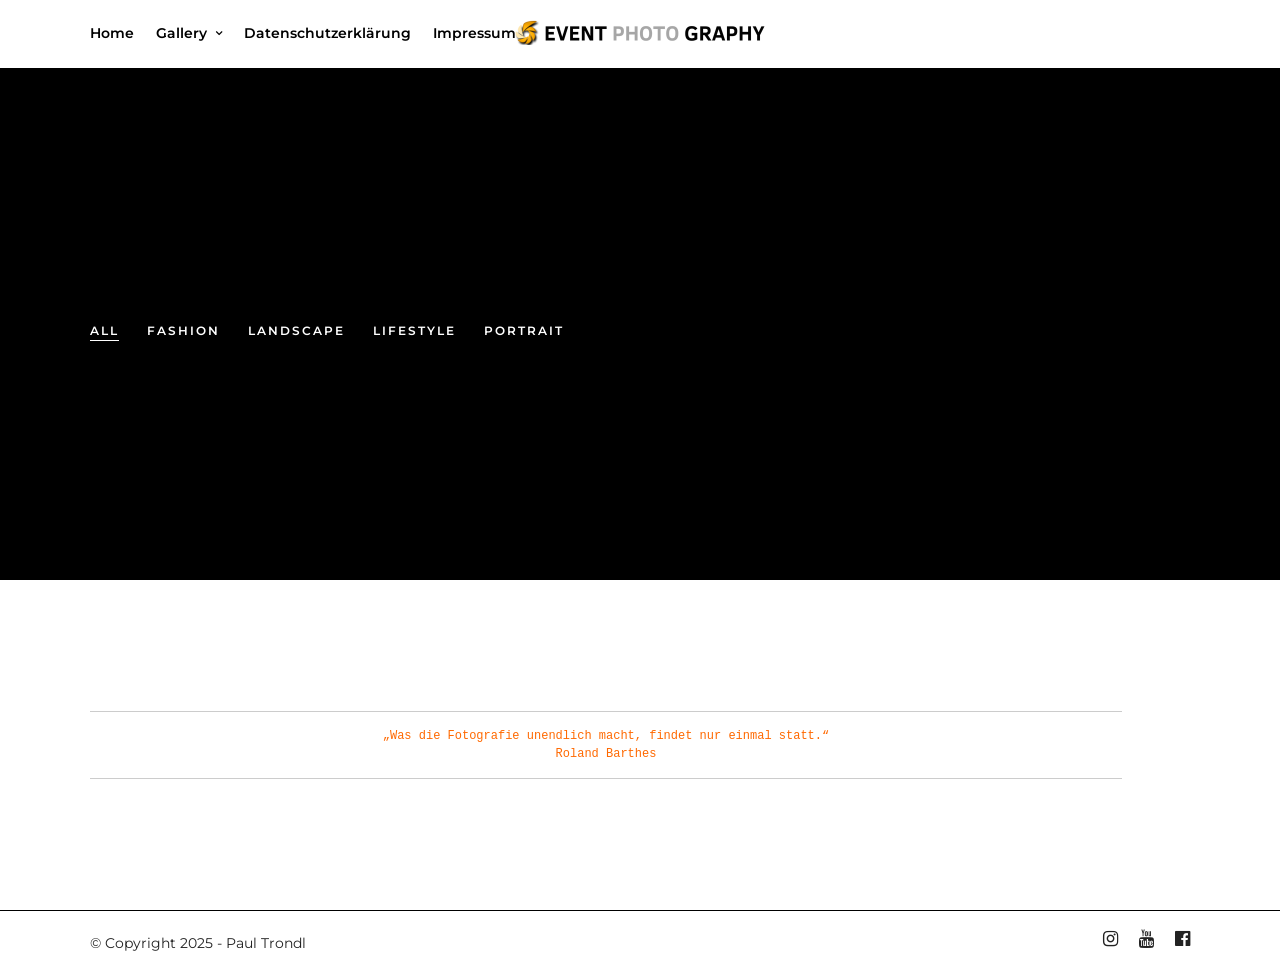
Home (112, 33)
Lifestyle (414, 330)
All (104, 330)
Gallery (181, 33)
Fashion (183, 330)
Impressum (474, 33)
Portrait (524, 330)
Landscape (296, 330)
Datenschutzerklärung (327, 33)
